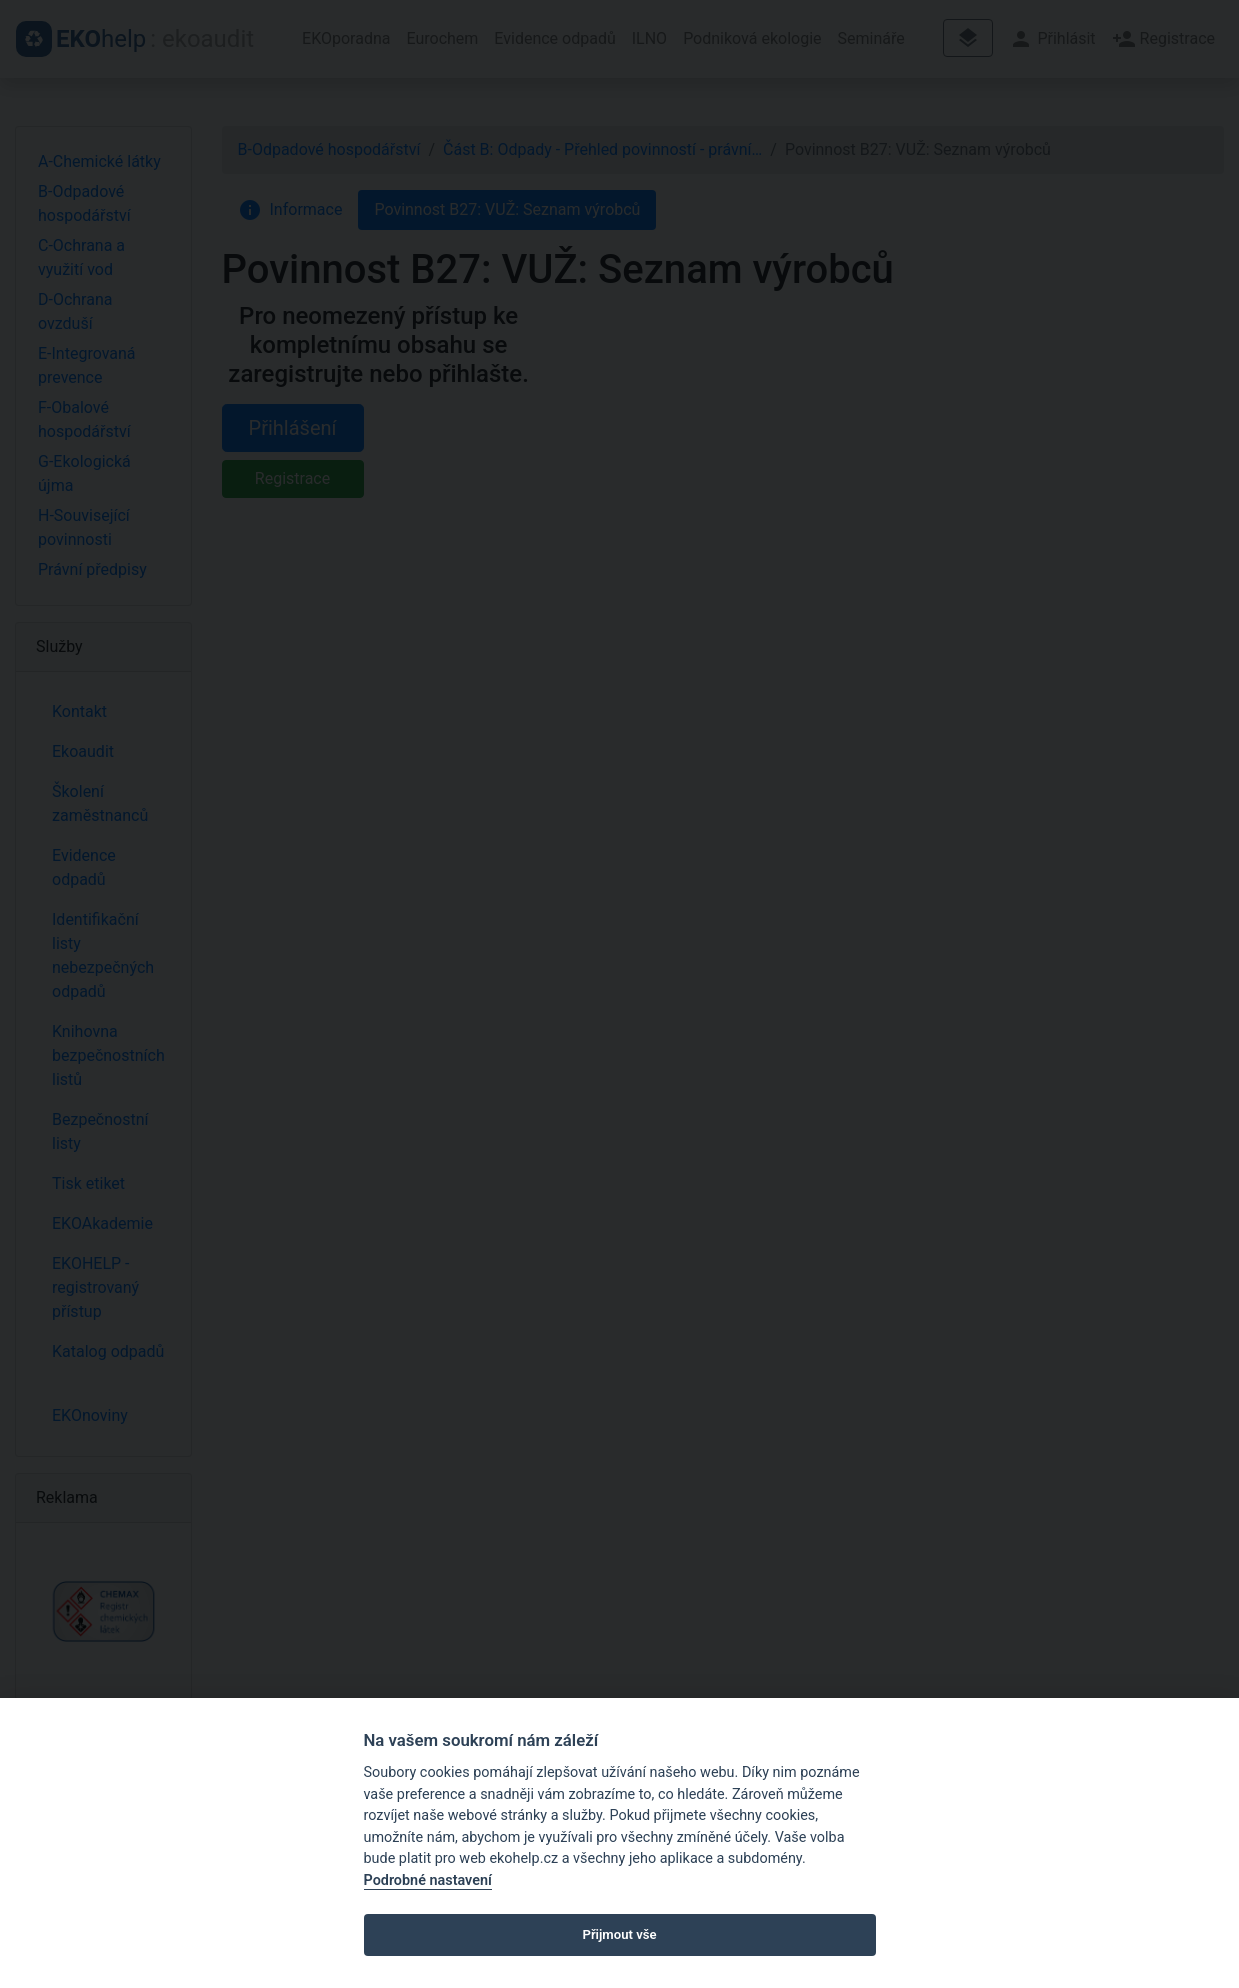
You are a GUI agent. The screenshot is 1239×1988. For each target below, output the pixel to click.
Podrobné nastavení (428, 1880)
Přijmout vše (619, 1934)
